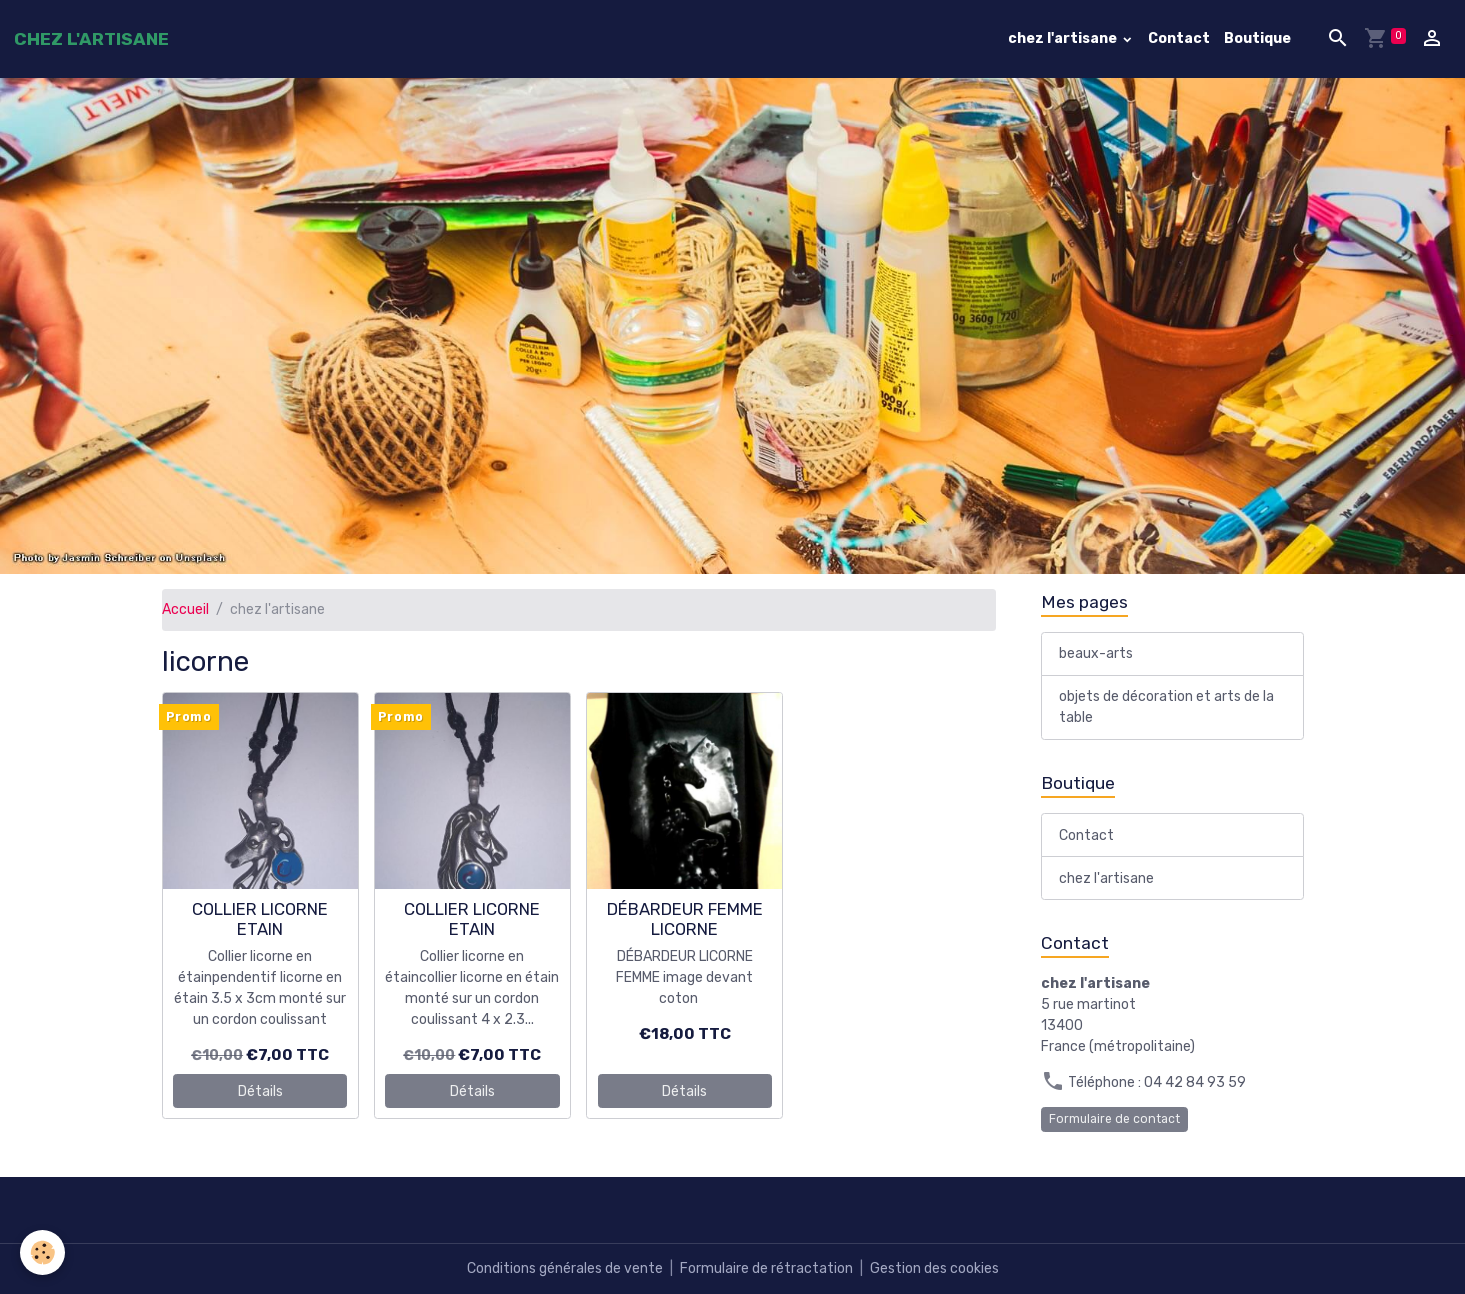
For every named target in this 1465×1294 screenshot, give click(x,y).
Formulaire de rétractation (766, 1268)
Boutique (1257, 38)
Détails (260, 1091)
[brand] (91, 39)
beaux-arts (1096, 653)
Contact (1179, 38)
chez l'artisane (1064, 38)
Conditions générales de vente (565, 1268)
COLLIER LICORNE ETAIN (260, 919)
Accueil (185, 609)
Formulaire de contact (1114, 1119)
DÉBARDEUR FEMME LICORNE (685, 919)
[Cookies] (42, 1252)
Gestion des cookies (934, 1268)
